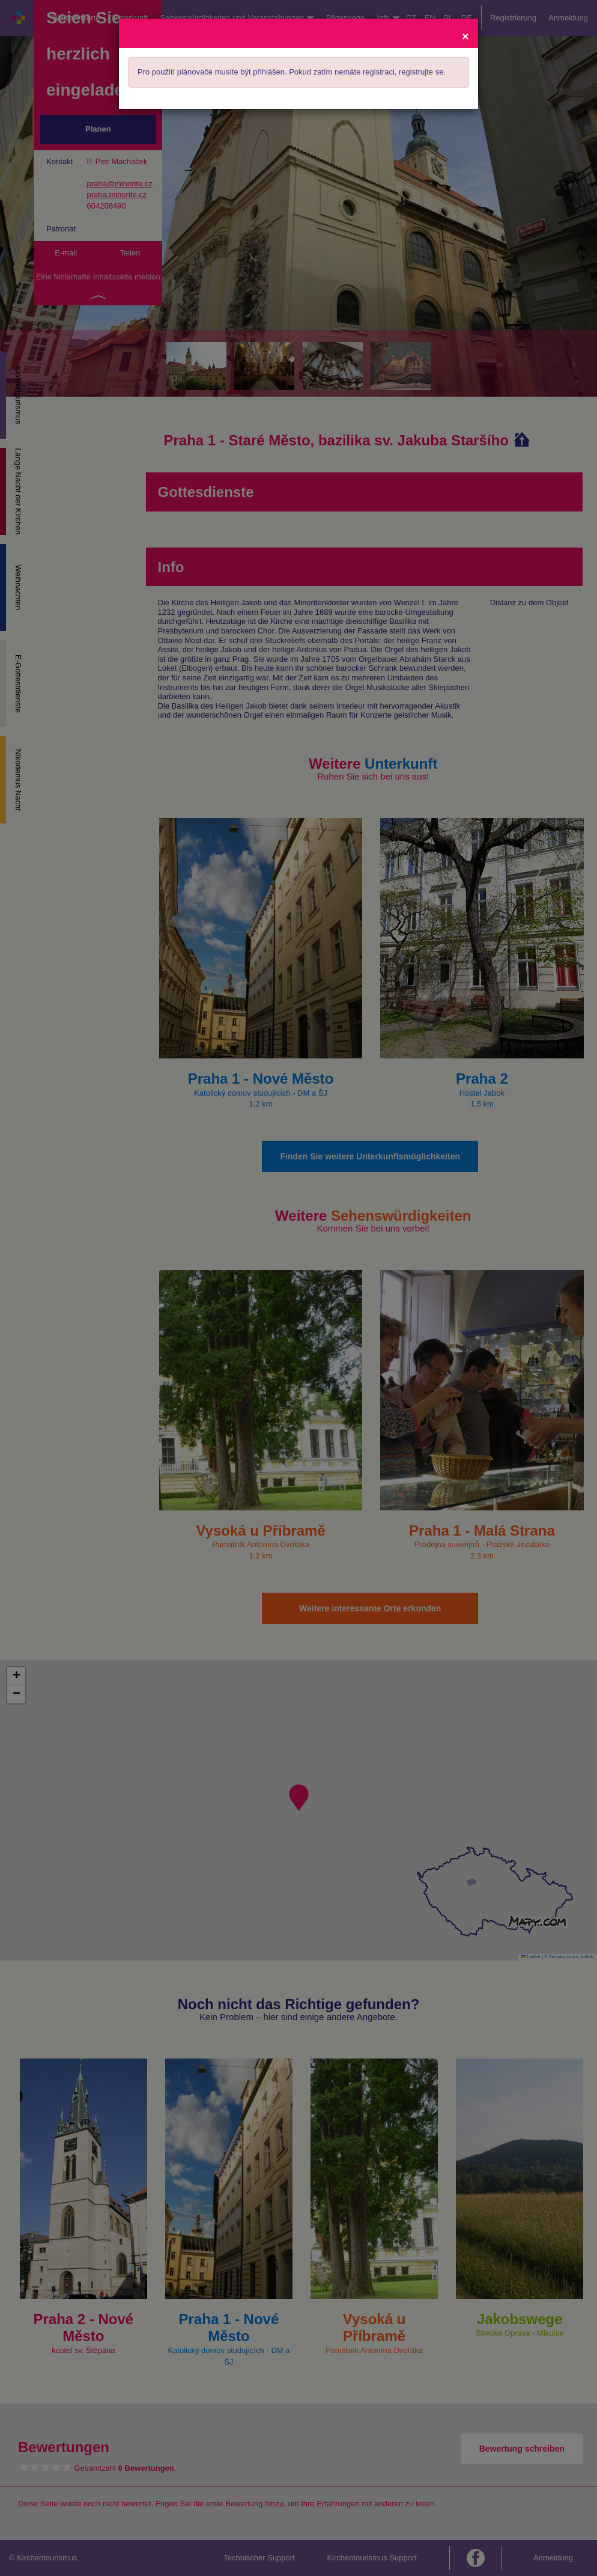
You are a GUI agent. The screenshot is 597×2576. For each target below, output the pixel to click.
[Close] (465, 35)
